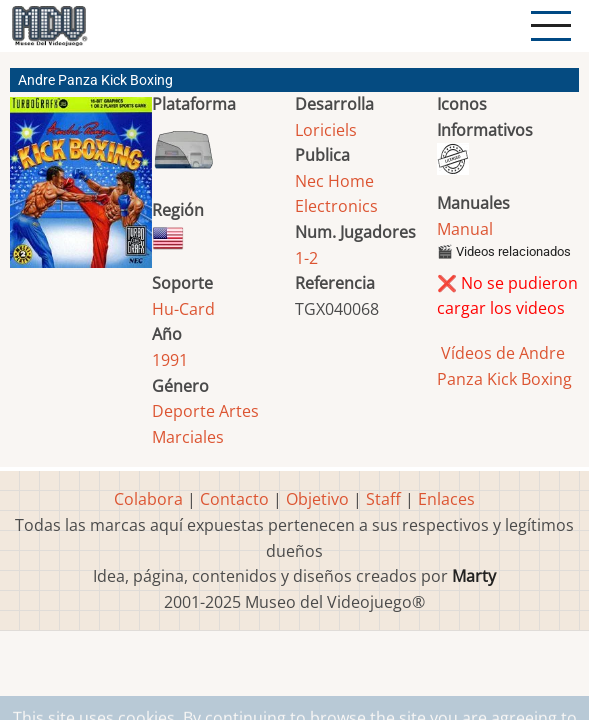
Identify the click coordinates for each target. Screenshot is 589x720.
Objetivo (317, 499)
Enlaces (446, 499)
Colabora (148, 499)
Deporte (183, 411)
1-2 (306, 258)
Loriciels (326, 130)
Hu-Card (183, 309)
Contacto (234, 499)
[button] (81, 190)
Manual (465, 229)
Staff (383, 499)
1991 (170, 360)
